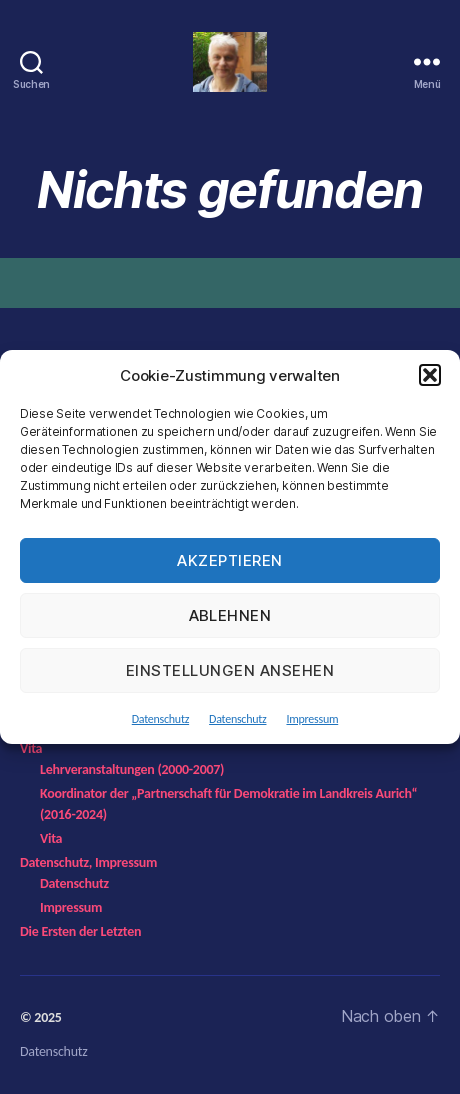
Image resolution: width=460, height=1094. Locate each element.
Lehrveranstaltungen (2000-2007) (132, 769)
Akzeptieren (230, 560)
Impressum (312, 719)
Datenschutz (160, 719)
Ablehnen (230, 615)
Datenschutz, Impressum (88, 862)
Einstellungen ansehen (230, 670)
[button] (430, 375)
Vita (31, 748)
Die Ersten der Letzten (80, 931)
